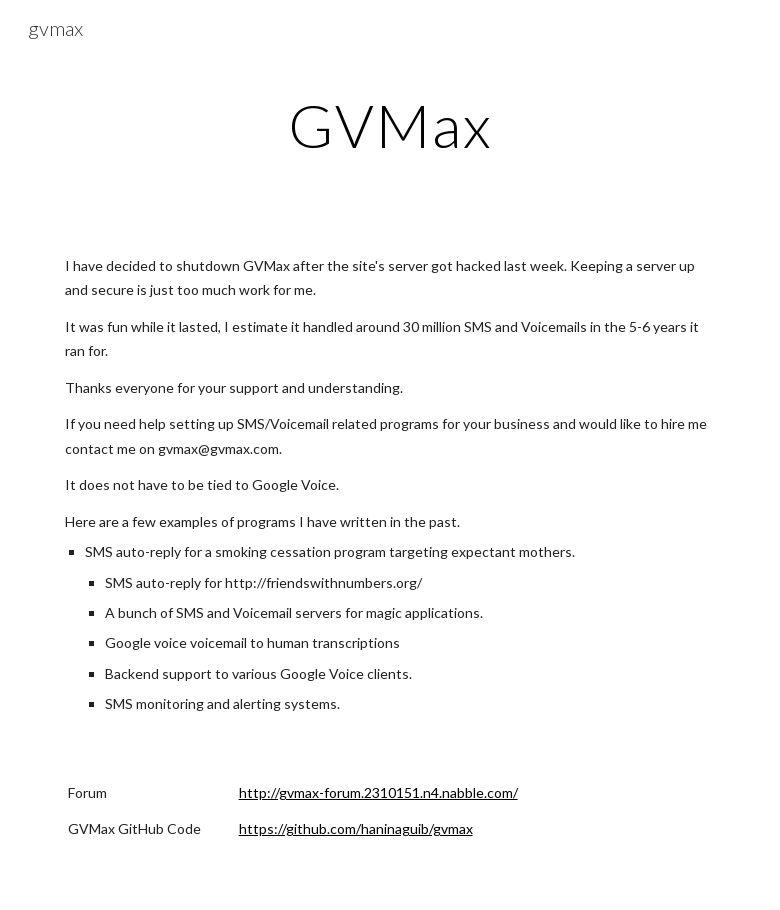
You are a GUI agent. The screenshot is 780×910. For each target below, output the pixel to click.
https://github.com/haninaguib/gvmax (356, 828)
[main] (390, 125)
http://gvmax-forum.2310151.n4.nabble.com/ (378, 792)
